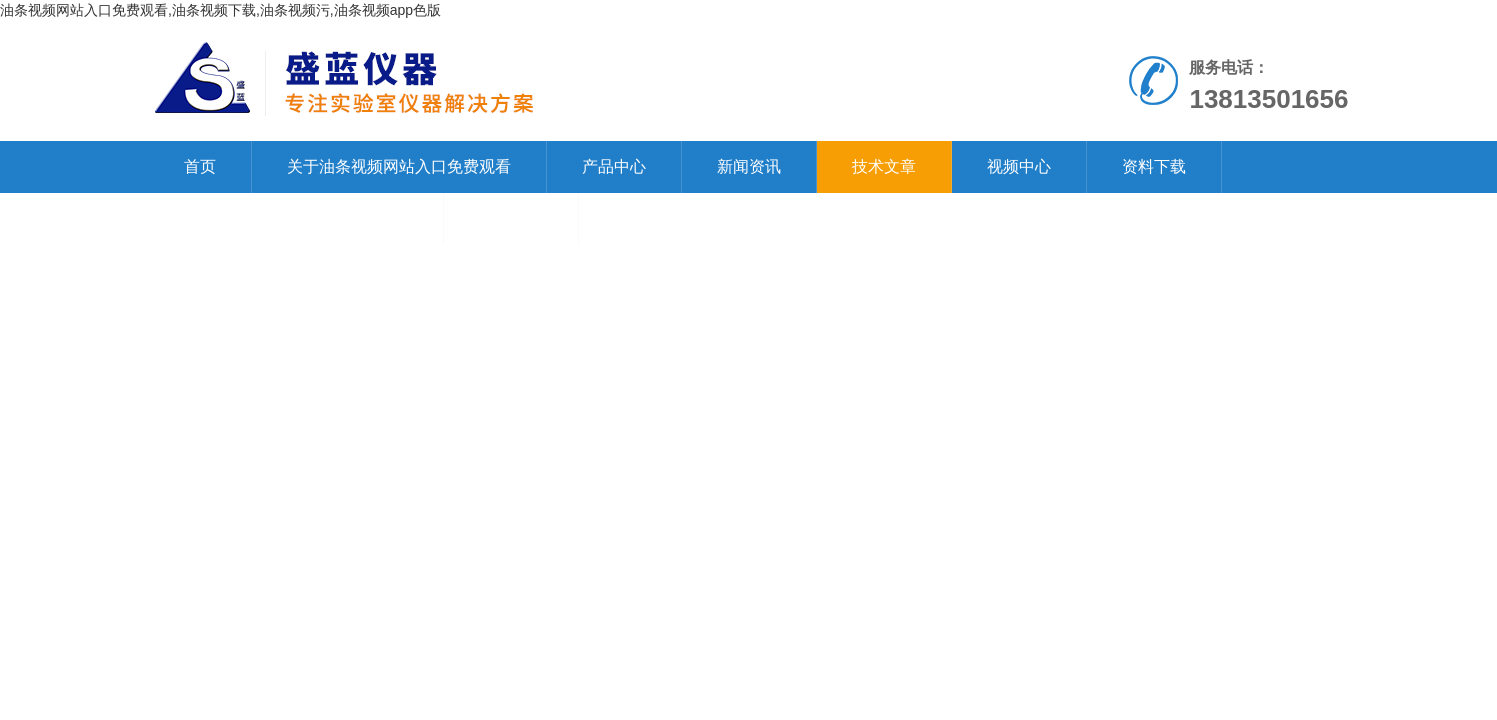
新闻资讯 (749, 166)
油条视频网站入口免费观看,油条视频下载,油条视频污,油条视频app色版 (220, 10)
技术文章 (884, 166)
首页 (200, 166)
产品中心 (614, 166)
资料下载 (1154, 166)
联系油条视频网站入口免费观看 (296, 218)
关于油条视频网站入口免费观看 (399, 166)
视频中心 (1019, 166)
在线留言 (511, 218)
